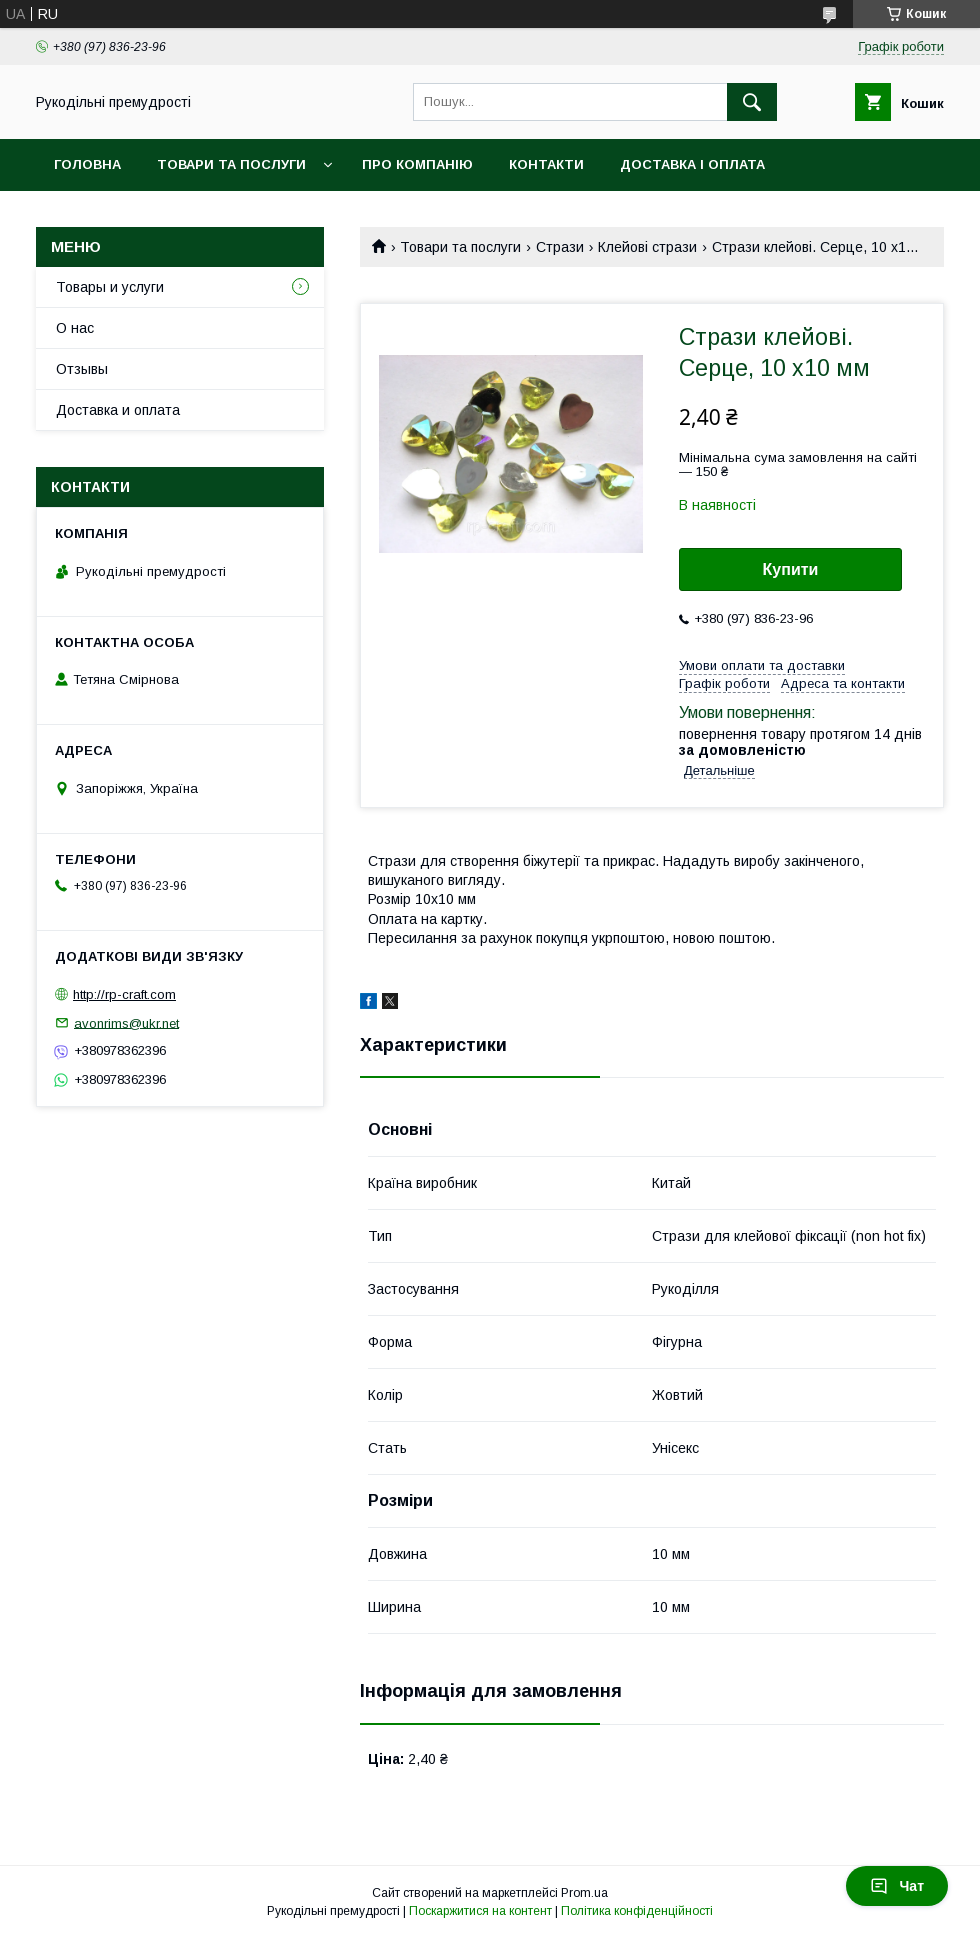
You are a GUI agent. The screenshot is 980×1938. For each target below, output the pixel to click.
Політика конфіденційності (637, 1911)
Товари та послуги (231, 164)
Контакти (546, 164)
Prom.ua (584, 1893)
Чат (897, 1886)
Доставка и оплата (118, 410)
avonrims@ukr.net (126, 1022)
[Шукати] (752, 102)
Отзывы (82, 369)
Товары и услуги (110, 287)
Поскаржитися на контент (480, 1911)
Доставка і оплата (692, 164)
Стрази (560, 247)
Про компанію (417, 164)
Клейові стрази (647, 247)
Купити (791, 569)
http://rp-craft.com (124, 994)
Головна (87, 164)
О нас (75, 328)
